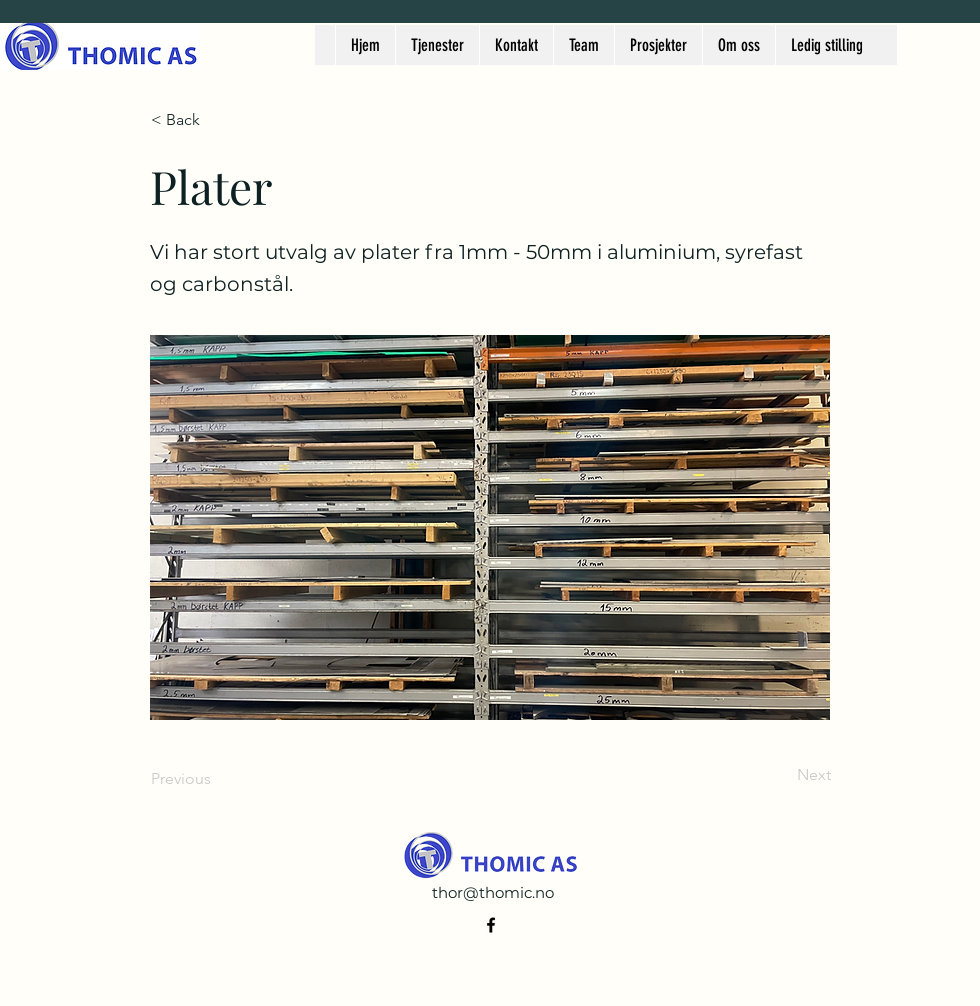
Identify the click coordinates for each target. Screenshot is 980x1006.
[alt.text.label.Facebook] (491, 925)
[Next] (781, 775)
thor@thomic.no (493, 892)
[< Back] (217, 120)
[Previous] (217, 779)
